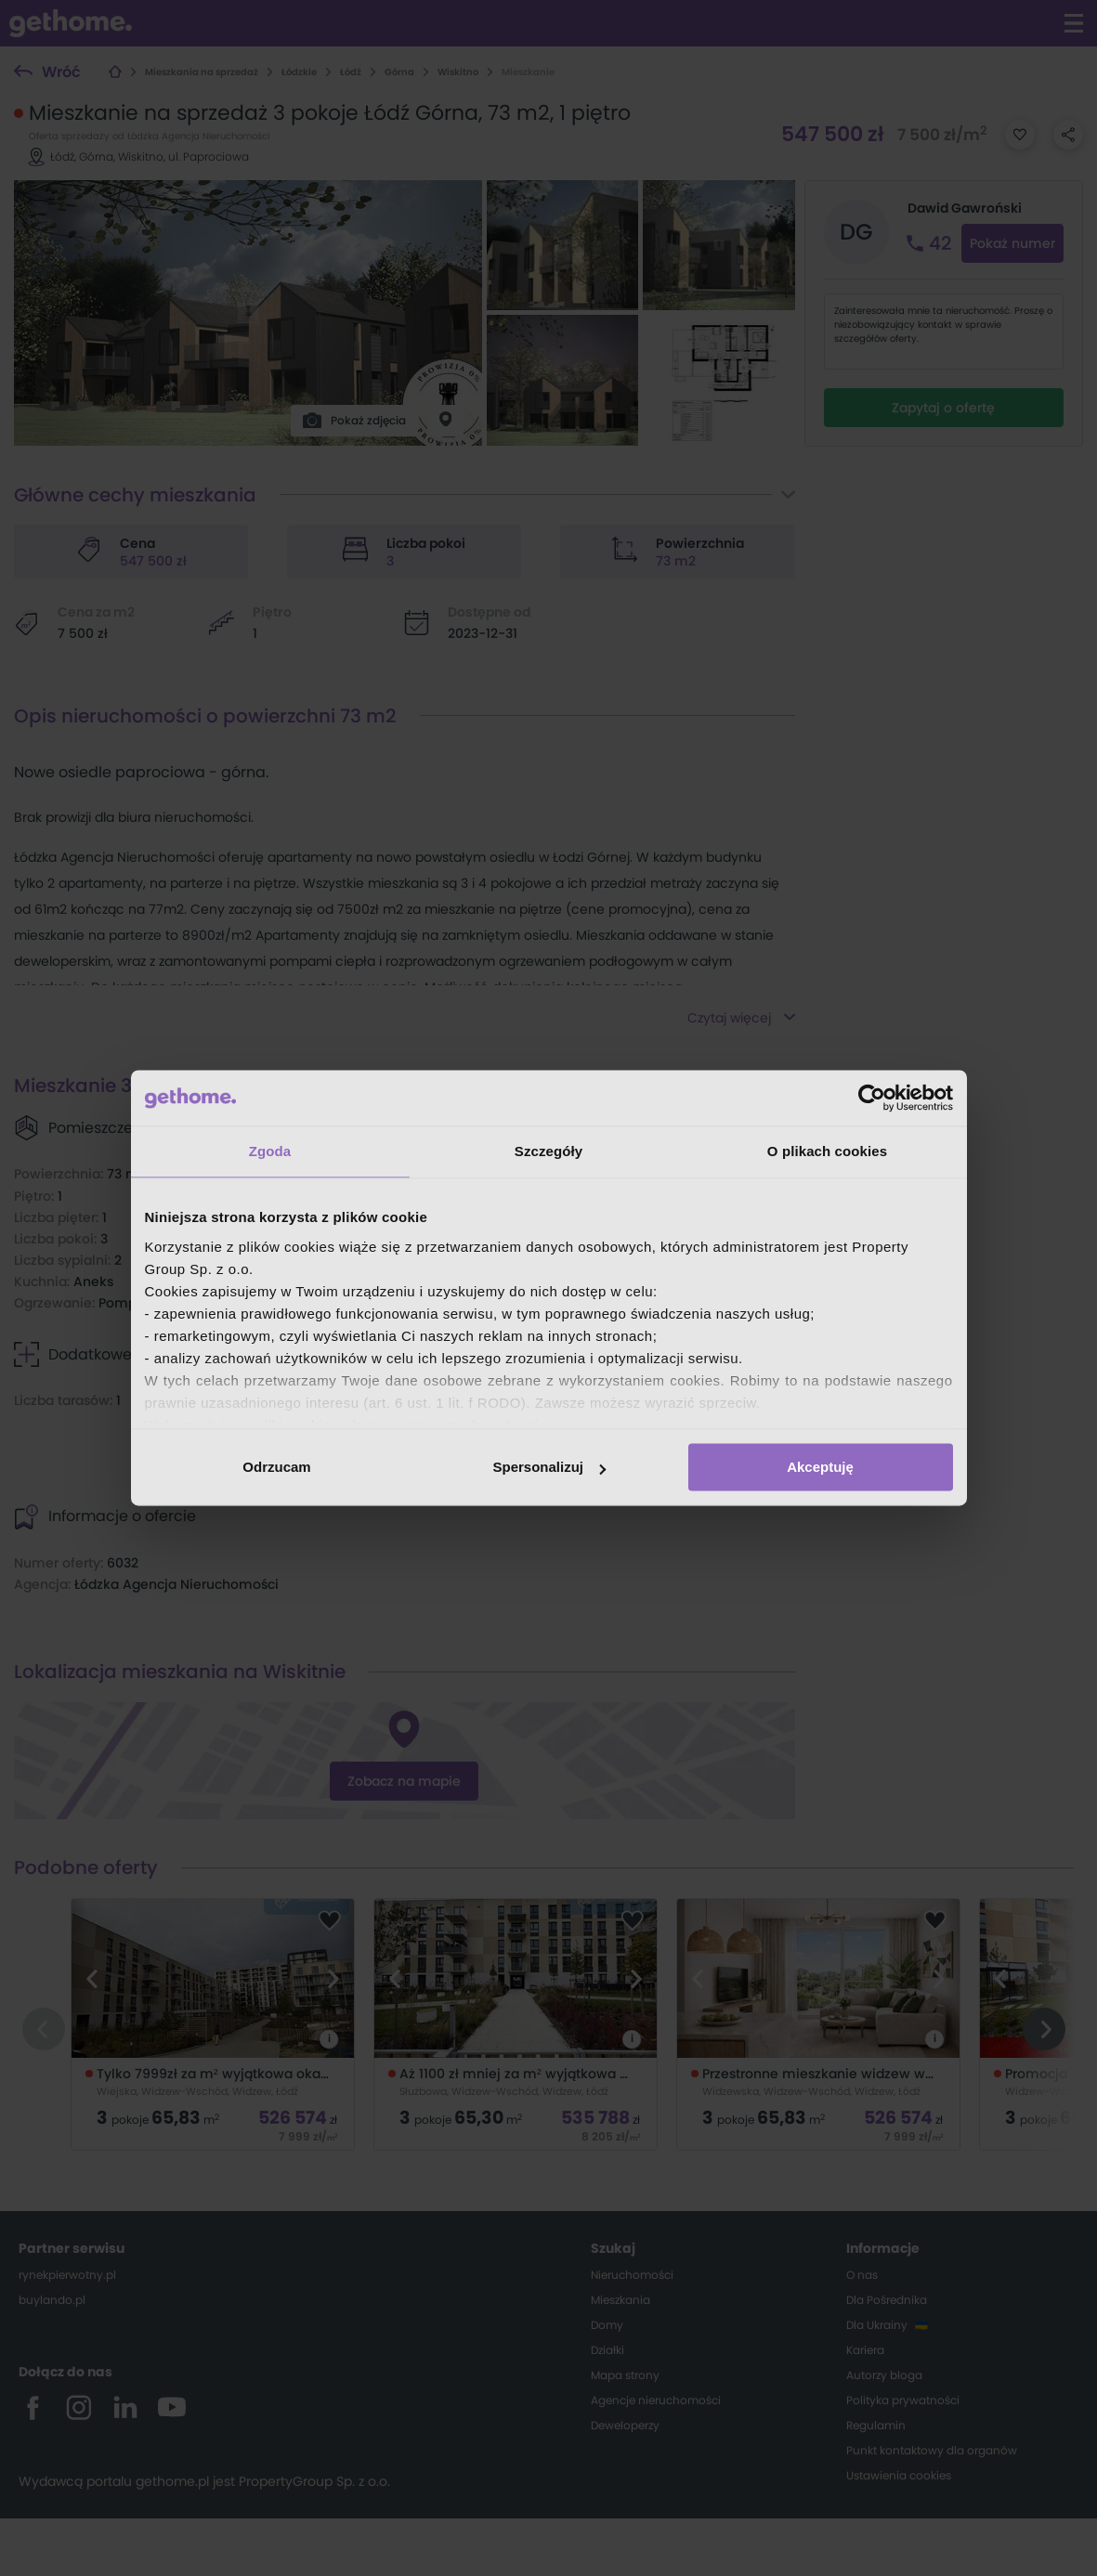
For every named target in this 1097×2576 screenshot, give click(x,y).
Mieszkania (620, 2300)
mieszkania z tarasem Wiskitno (504, 1400)
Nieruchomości (632, 2275)
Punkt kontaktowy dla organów (931, 2450)
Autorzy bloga (884, 2375)
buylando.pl (52, 2300)
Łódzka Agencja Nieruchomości (176, 1584)
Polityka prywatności (903, 2400)
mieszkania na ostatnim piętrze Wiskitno (535, 1421)
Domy (607, 2325)
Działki (607, 2350)
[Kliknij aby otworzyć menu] (1073, 23)
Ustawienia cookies (898, 2475)
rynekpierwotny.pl (67, 2275)
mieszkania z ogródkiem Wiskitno (512, 1464)
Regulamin (876, 2425)
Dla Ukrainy (877, 2325)
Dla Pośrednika (886, 2300)
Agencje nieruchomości (656, 2400)
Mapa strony (625, 2375)
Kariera (865, 2350)
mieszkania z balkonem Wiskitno (510, 1443)
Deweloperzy (625, 2425)
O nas (862, 2275)
